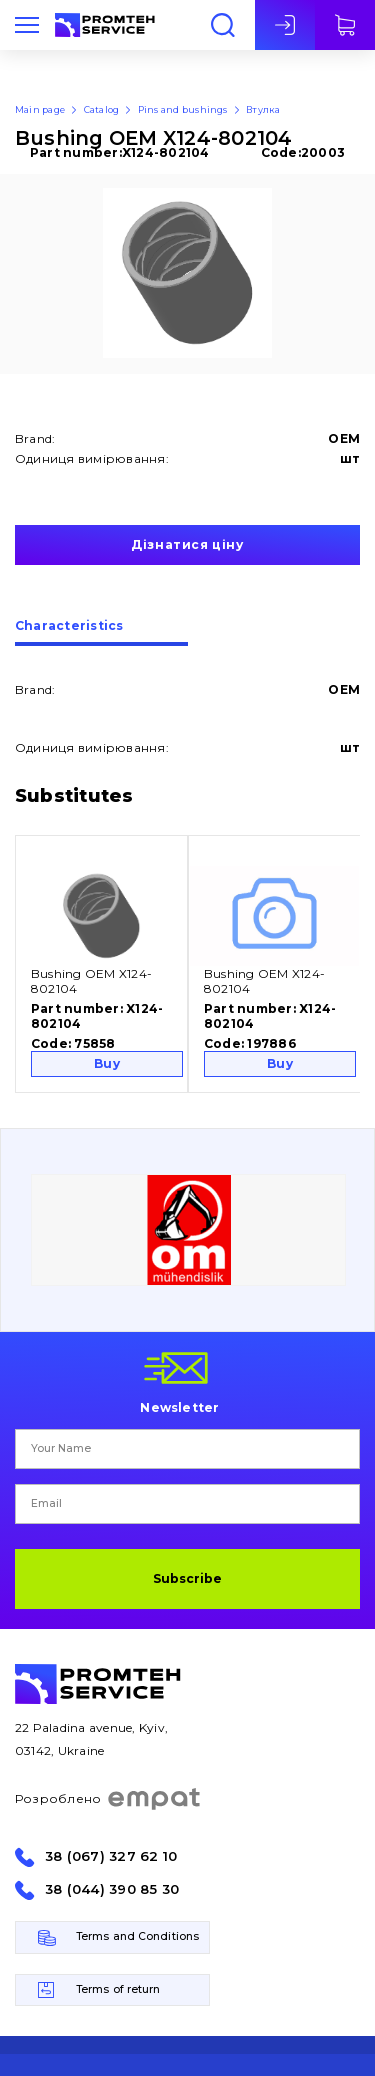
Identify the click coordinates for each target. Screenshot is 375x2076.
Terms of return (118, 1989)
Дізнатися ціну (187, 544)
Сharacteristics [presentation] (69, 626)
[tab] (101, 633)
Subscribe (187, 1578)
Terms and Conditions (137, 1936)
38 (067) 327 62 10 (111, 1856)
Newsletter (179, 1407)
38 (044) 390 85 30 (112, 1889)
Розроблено (108, 1799)
